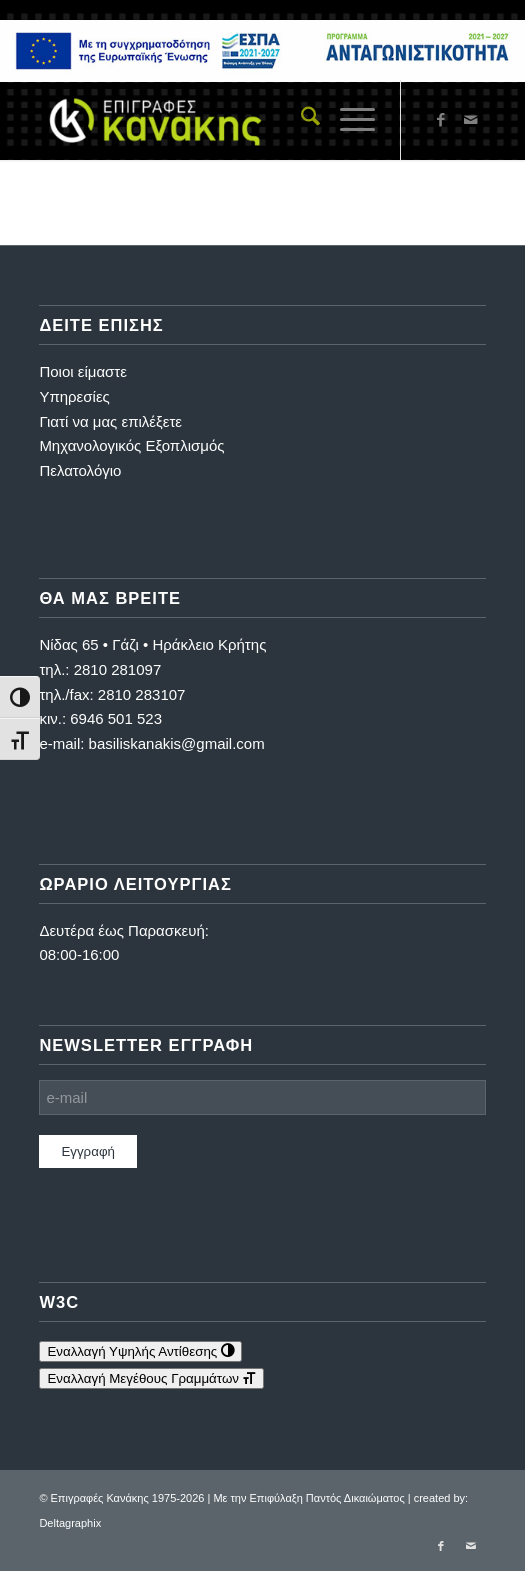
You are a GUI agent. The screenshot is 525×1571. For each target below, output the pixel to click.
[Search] (300, 120)
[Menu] (347, 120)
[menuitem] (300, 120)
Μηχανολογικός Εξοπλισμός (131, 445)
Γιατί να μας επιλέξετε (110, 421)
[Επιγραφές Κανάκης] (217, 120)
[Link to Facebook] (441, 120)
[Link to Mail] (471, 120)
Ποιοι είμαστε (83, 371)
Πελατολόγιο (80, 470)
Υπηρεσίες (74, 396)
